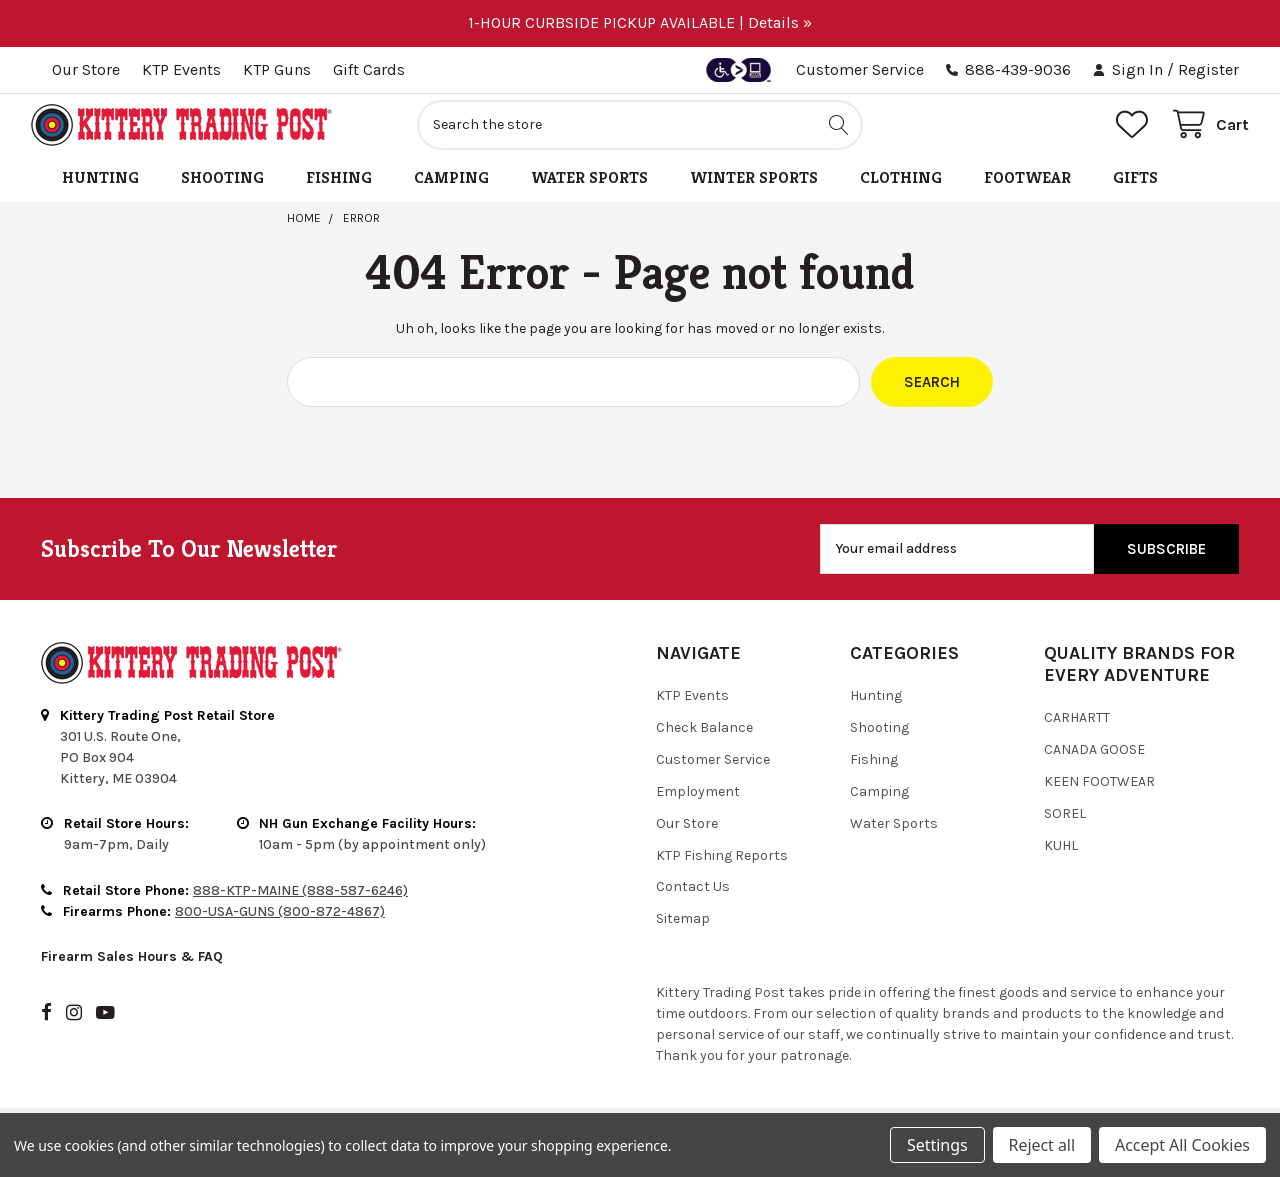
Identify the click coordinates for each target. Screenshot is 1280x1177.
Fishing (339, 188)
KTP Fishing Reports (722, 865)
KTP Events (181, 69)
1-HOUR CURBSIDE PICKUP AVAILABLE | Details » (640, 22)
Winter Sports (754, 188)
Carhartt (1077, 727)
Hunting (100, 188)
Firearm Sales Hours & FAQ (132, 967)
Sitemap (683, 929)
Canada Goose (1094, 759)
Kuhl (1061, 855)
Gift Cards (369, 69)
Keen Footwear (1099, 791)
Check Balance (704, 737)
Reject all (1042, 1145)
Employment (698, 801)
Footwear (1027, 188)
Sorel (1065, 823)
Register (1208, 69)
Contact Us (693, 897)
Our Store (86, 69)
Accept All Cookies (1182, 1145)
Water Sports (589, 188)
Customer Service (860, 69)
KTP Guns (277, 69)
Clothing (901, 188)
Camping (451, 188)
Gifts (1135, 188)
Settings (937, 1145)
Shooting (222, 188)
